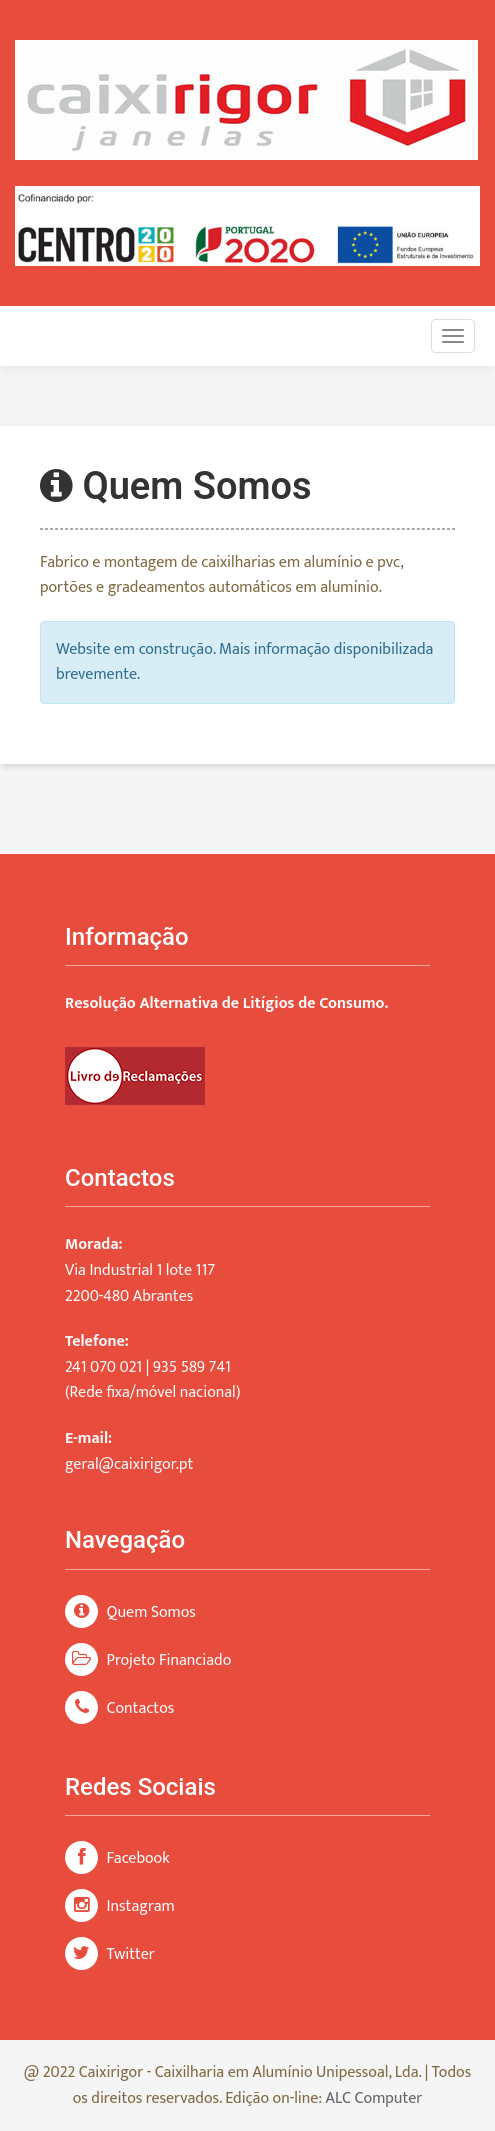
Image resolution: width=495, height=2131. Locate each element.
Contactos (119, 1708)
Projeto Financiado (148, 1660)
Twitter (110, 1954)
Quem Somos (130, 1612)
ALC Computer (374, 2098)
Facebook (117, 1858)
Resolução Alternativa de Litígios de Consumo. (226, 1003)
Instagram (120, 1906)
